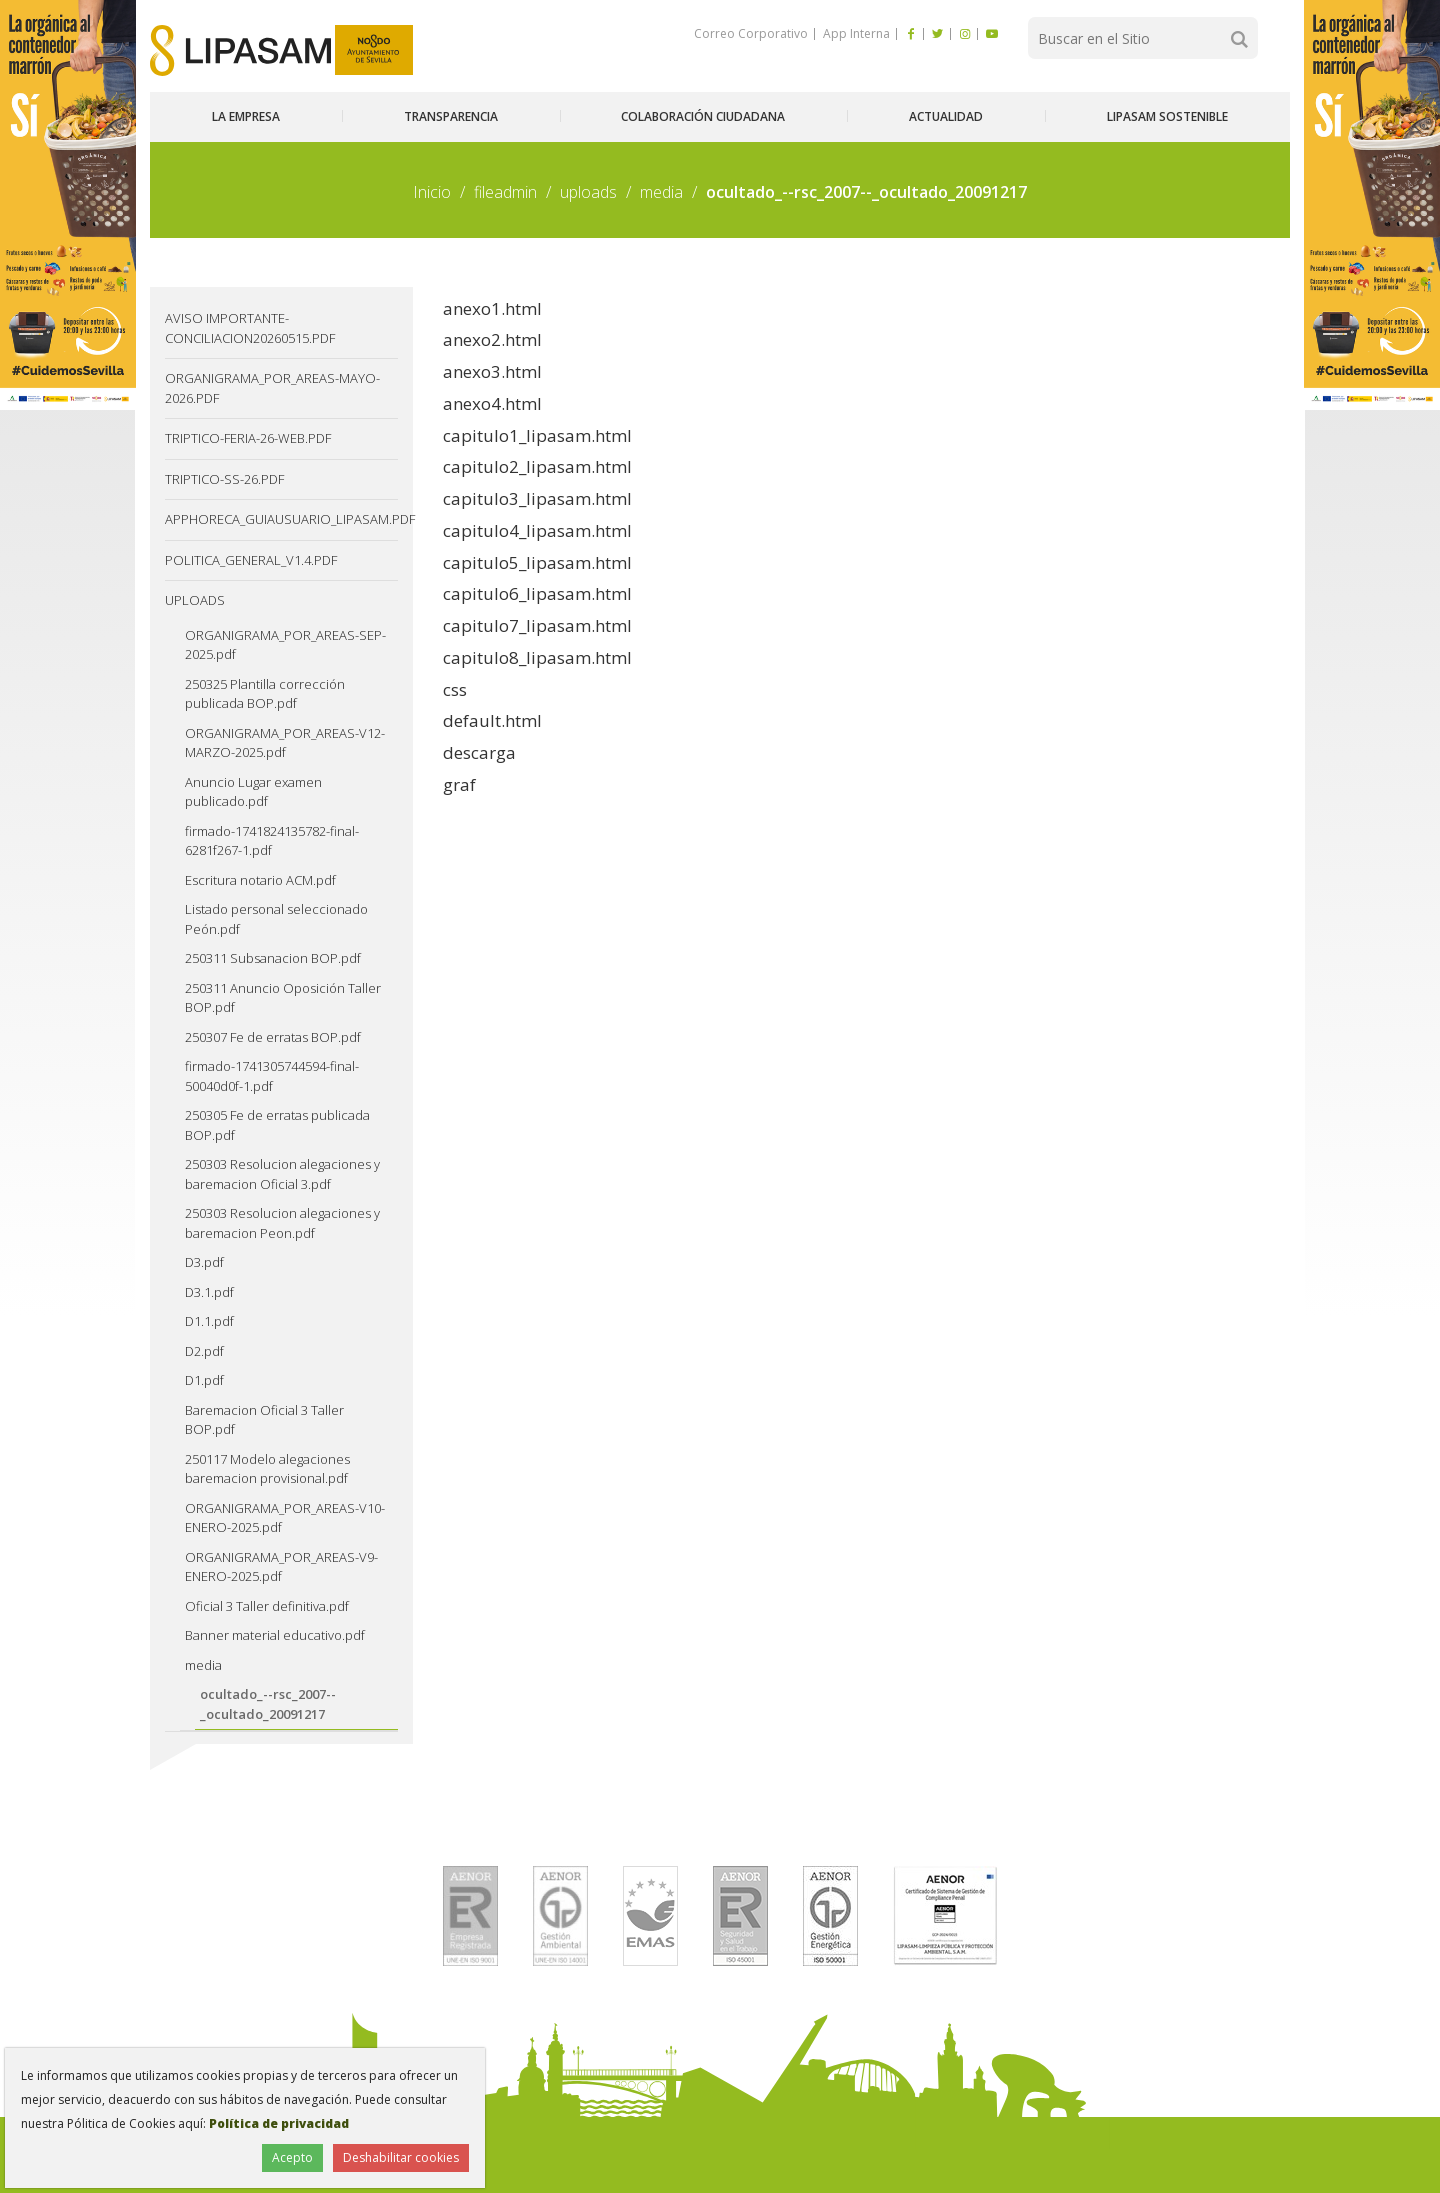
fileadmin (505, 192)
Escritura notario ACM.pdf (260, 880)
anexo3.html (492, 371)
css (455, 689)
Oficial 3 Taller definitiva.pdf (267, 1606)
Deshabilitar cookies (401, 2157)
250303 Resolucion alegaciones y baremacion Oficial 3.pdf (282, 1174)
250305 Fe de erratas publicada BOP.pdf (277, 1125)
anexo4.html (492, 403)
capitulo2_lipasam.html (537, 466)
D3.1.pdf (209, 1292)
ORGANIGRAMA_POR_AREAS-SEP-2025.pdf (285, 645)
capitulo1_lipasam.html (537, 435)
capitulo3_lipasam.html (537, 498)
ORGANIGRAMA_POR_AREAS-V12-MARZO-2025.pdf (285, 743)
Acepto (292, 2157)
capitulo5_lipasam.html (537, 562)
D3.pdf (204, 1262)
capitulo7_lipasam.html (537, 625)
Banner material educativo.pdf (275, 1635)
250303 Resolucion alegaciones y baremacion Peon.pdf (282, 1223)
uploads (588, 192)
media (661, 192)
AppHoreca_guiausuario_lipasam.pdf (281, 519)
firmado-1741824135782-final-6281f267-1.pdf (272, 841)
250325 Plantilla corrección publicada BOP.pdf (265, 694)
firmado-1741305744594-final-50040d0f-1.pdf (272, 1076)
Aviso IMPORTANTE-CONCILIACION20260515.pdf (250, 328)
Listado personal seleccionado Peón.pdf (276, 919)
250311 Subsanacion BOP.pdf (273, 958)
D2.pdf (204, 1351)
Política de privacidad (279, 2123)
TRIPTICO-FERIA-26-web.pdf (248, 438)
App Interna (855, 33)
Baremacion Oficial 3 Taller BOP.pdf (264, 1420)
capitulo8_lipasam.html (537, 657)
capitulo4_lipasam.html (537, 530)
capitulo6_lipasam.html (537, 593)
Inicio (432, 192)
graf (459, 784)
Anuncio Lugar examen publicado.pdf (253, 792)
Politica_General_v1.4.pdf (251, 560)
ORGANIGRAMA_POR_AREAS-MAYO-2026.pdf (272, 388)
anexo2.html (492, 339)
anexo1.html (492, 308)
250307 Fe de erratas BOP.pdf (273, 1037)
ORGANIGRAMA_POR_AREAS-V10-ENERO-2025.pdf (285, 1518)
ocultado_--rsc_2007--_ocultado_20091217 (268, 1704)
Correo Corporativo (751, 33)
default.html (492, 720)
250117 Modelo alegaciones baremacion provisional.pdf (267, 1469)
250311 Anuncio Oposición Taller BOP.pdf (283, 998)
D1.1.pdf (209, 1321)
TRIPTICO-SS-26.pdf (224, 479)
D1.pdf (204, 1380)
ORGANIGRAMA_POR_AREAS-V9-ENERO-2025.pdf (281, 1567)
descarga (479, 752)
